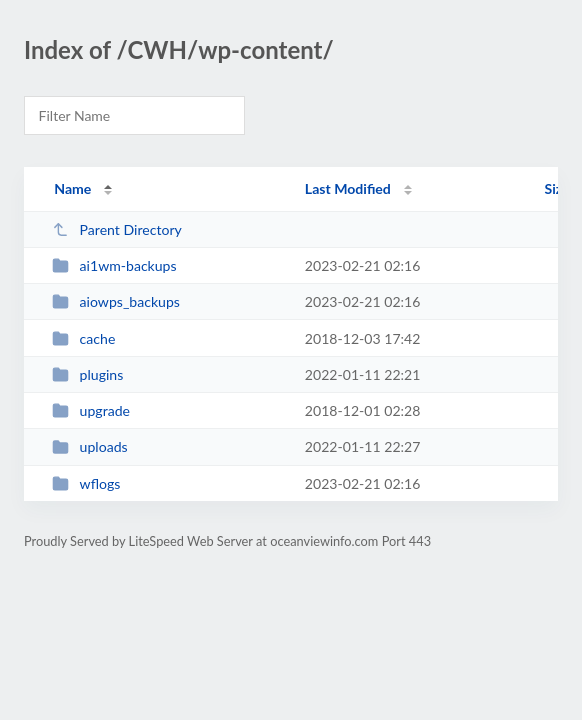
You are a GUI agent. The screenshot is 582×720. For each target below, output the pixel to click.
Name (72, 188)
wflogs (86, 483)
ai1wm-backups (114, 265)
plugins (87, 374)
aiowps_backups (116, 301)
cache (83, 338)
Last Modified (348, 188)
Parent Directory (117, 229)
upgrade (91, 410)
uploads (89, 446)
